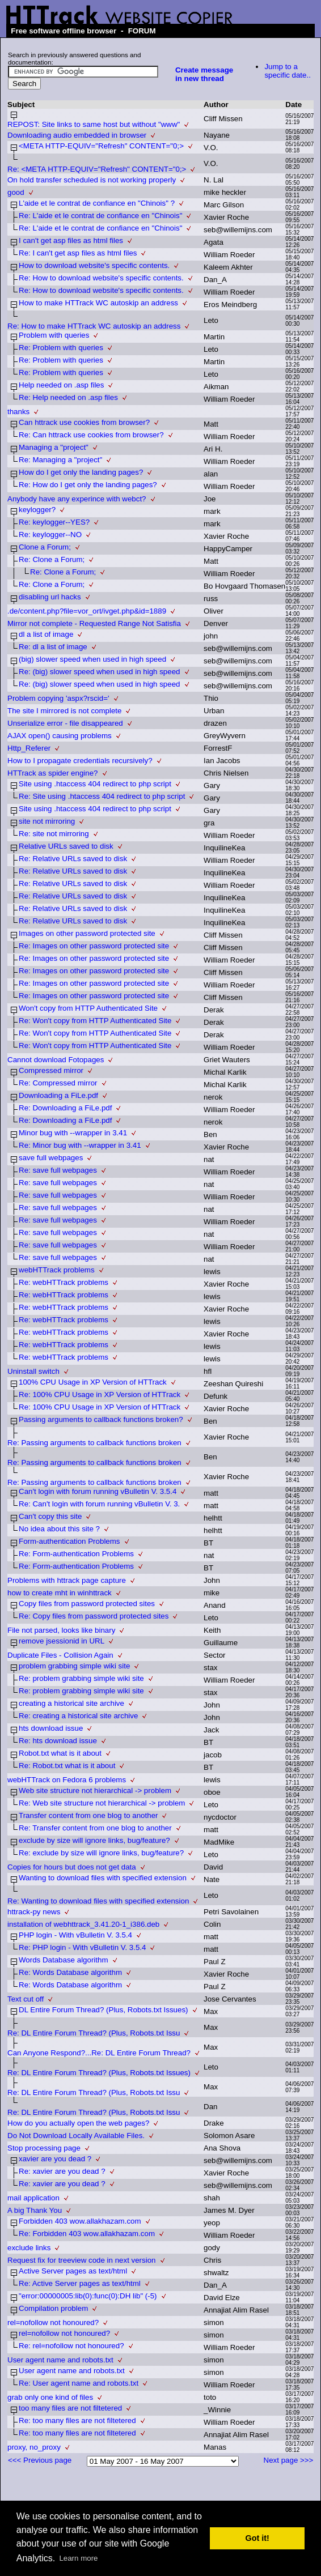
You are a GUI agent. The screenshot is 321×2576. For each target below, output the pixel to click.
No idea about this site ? (59, 1529)
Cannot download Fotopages (55, 1059)
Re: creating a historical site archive (78, 1715)
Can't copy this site (50, 1516)
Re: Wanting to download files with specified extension (98, 1901)
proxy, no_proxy (34, 2447)
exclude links (28, 2247)
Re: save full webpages (58, 1170)
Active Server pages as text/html (73, 2271)
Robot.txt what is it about (60, 1753)
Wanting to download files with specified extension (103, 1878)
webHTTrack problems (57, 1270)
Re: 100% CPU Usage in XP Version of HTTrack (99, 1394)
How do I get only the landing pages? (81, 472)
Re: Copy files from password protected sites (93, 1616)
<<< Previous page (39, 2460)
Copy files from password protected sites (87, 1603)
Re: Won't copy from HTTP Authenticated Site (95, 1020)
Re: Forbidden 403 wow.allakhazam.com (87, 2233)
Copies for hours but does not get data (71, 1867)
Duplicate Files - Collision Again (60, 1655)
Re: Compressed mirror (58, 1083)
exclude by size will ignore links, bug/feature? (94, 1840)
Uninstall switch (33, 1371)
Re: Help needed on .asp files (68, 397)
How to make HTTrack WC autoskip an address (98, 303)
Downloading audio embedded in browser (76, 135)
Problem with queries (54, 335)
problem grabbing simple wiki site (74, 1666)
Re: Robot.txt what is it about (67, 1765)
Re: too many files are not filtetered (77, 2420)
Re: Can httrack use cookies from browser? (91, 435)
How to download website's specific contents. (94, 265)
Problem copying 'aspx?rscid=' (58, 698)
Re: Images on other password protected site (94, 946)
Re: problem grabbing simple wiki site (81, 1678)
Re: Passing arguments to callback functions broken (94, 1442)
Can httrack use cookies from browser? (84, 422)
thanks (18, 411)
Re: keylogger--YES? (54, 522)
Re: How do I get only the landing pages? (88, 484)
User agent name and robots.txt (60, 2360)
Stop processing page (44, 2148)
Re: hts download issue (58, 1740)
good (15, 192)
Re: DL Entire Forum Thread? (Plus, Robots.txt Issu (93, 2033)
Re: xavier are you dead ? (62, 2171)
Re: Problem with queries (61, 347)
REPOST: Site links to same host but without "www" (93, 124)
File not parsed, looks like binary (61, 1630)
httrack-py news (33, 1911)
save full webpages (51, 1157)
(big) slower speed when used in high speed (92, 659)
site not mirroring (47, 821)
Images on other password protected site (87, 933)
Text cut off (25, 1999)
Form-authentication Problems (69, 1541)
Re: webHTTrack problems (63, 1282)
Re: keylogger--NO (50, 534)
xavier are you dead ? (55, 2159)
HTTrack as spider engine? (52, 773)
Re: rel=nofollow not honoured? (71, 2345)
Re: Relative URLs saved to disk (73, 858)
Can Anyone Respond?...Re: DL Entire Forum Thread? (99, 2053)
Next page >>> (289, 2460)
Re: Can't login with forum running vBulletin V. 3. (99, 1504)
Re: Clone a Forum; (52, 559)
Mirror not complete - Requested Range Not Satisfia (94, 623)
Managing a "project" (53, 447)
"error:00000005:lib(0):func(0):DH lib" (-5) (88, 2296)
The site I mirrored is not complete (64, 710)
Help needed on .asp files (61, 385)
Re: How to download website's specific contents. (101, 278)
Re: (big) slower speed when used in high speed (99, 671)
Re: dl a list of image (53, 646)
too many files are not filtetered (70, 2408)
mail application (33, 2198)
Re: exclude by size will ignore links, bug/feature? (101, 1853)
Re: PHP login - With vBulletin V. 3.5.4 (82, 1947)
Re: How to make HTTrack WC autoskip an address (93, 326)
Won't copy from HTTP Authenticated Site (88, 1008)
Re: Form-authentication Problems (76, 1553)
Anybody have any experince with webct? (76, 499)
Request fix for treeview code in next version (81, 2260)
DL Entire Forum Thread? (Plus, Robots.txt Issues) (103, 2010)
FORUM (142, 31)
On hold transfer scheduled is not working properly (91, 180)
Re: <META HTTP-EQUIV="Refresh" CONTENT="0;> (96, 169)
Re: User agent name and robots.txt (78, 2383)
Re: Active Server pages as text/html (80, 2283)
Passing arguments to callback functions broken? (101, 1419)
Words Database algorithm (63, 1960)
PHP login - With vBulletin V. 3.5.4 (75, 1935)
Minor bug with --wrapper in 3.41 (73, 1133)
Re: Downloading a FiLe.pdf (65, 1108)
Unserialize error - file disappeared (65, 723)
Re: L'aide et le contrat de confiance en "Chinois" (100, 215)
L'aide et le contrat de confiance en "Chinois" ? (97, 203)
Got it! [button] (257, 2538)
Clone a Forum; (45, 547)
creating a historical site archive (71, 1703)
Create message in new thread (204, 74)
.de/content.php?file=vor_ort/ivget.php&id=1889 (86, 611)
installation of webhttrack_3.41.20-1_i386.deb (83, 1924)
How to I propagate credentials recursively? (80, 760)
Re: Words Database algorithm (70, 1972)
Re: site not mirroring (54, 833)
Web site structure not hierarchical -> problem (95, 1790)
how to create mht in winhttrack (59, 1593)
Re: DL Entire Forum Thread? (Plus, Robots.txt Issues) (99, 2072)
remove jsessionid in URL (61, 1641)
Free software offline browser (63, 31)
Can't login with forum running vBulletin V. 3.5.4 (97, 1491)
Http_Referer (28, 748)
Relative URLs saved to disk (66, 846)
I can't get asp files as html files (71, 240)
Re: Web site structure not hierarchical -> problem (102, 1803)
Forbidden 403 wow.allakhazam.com (80, 2221)
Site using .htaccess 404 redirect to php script (95, 784)
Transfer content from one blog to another (88, 1815)
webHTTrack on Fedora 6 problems (66, 1779)
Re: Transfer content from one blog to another (95, 1828)
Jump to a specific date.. (287, 70)
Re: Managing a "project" (60, 459)
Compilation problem (53, 2308)
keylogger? (37, 509)
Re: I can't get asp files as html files (78, 253)
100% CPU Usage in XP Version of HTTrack (93, 1382)
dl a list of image (46, 634)
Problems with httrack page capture (66, 1580)
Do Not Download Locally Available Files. (76, 2135)
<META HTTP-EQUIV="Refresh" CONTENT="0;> (101, 146)
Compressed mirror (51, 1070)
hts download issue (51, 1728)
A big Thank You (34, 2210)
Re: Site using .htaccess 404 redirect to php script (102, 796)
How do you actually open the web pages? (78, 2123)
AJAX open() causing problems (59, 735)
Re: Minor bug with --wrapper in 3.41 (80, 1145)
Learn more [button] (78, 2558)
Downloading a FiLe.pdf (58, 1095)
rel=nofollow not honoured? (53, 2322)
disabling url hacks (50, 597)
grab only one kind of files (50, 2397)
